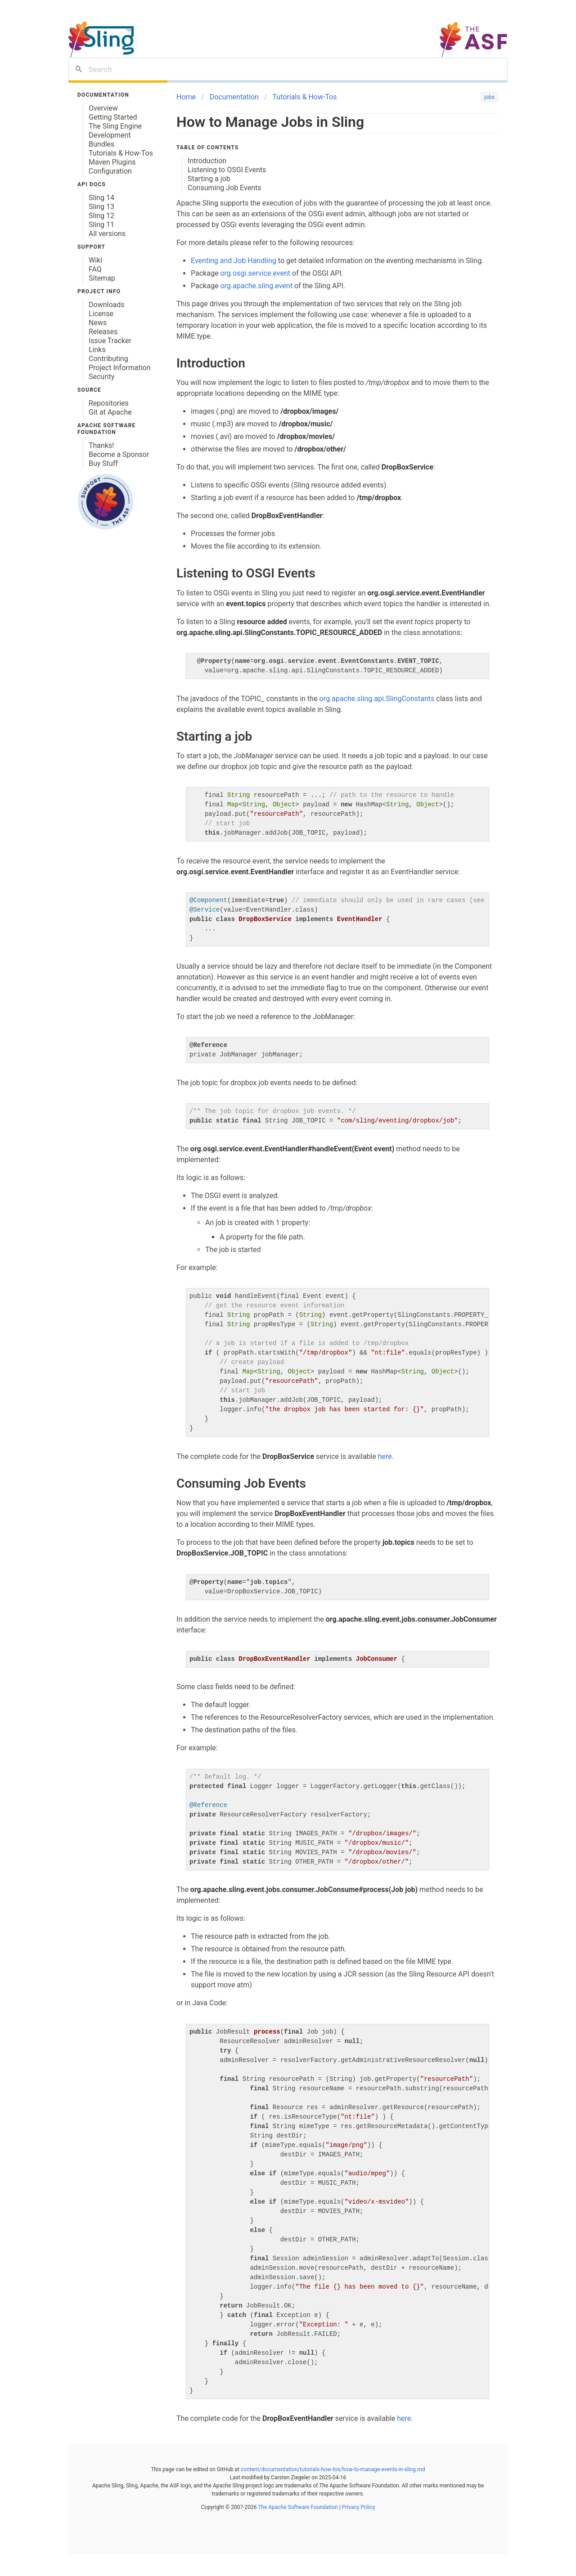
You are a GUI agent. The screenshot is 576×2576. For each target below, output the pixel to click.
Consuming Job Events (224, 187)
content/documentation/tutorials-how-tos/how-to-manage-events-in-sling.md (333, 2469)
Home (186, 97)
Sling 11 (101, 224)
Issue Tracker (110, 340)
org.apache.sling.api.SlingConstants (377, 698)
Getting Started (113, 117)
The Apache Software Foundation (297, 2507)
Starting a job (209, 178)
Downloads (106, 304)
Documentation (234, 97)
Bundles (101, 144)
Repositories (109, 403)
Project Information (120, 367)
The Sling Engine (115, 126)
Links (97, 349)
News (98, 322)
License (101, 313)
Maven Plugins (112, 162)
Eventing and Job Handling (233, 260)
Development (110, 135)
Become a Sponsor (119, 454)
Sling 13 (101, 206)
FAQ (95, 269)
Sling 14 (101, 197)
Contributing (108, 358)
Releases (103, 331)
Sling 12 (101, 215)
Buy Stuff (103, 463)
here (385, 1456)
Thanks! (101, 445)
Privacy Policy (358, 2507)
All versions (107, 233)
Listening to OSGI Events (227, 169)
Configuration (110, 171)
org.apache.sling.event (256, 286)
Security (101, 376)
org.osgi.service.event (255, 273)
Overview (103, 108)
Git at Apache (110, 412)
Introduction (207, 161)
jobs (489, 97)
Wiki (95, 260)
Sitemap (102, 278)
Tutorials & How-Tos (121, 153)
